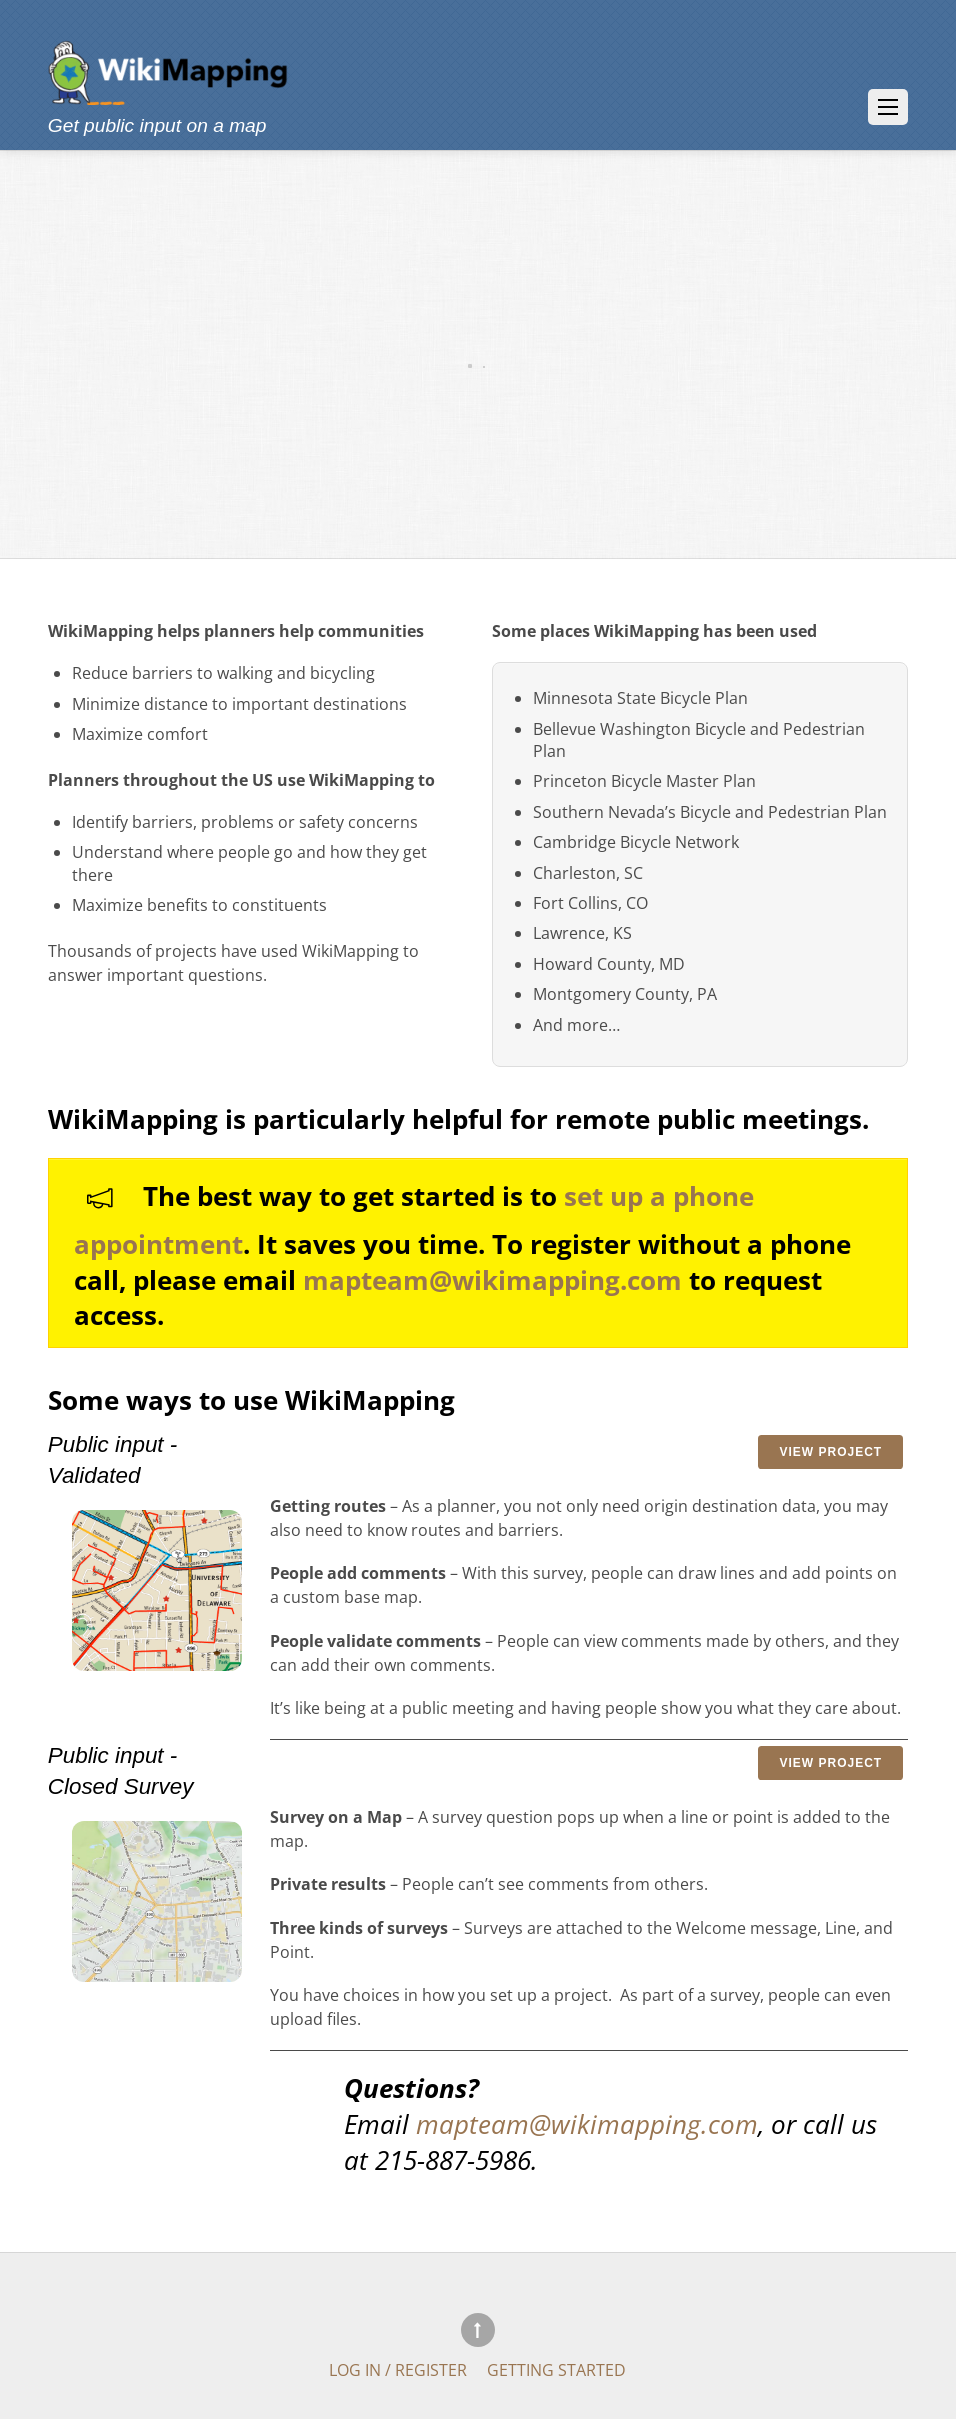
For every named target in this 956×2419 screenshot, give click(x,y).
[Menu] (888, 107)
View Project (830, 1452)
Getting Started (556, 2369)
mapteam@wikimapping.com (492, 1280)
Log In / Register (398, 2369)
